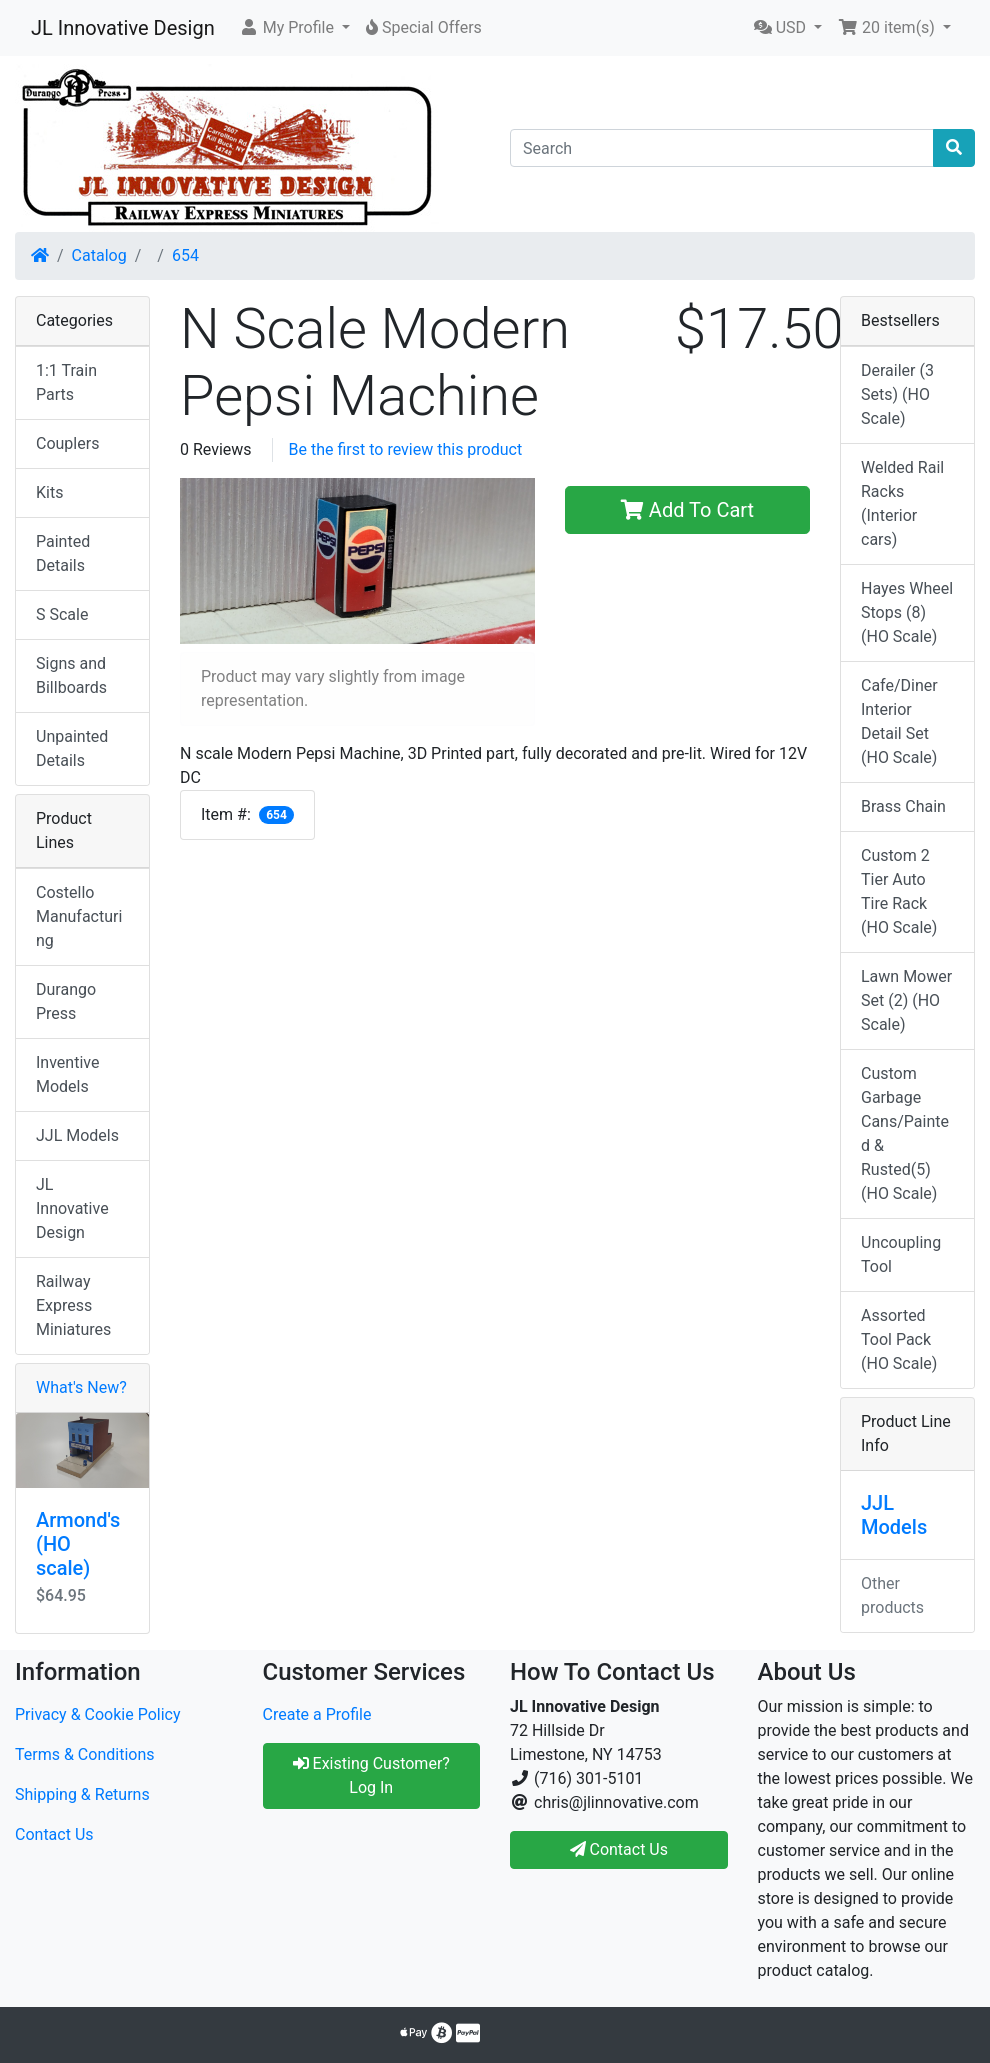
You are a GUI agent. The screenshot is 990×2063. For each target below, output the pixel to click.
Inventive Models (67, 1074)
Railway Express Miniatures (73, 1305)
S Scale (62, 614)
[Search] (722, 148)
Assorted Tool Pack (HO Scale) (899, 1339)
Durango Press (66, 1001)
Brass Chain (903, 806)
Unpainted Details (72, 748)
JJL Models (77, 1135)
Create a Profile (317, 1714)
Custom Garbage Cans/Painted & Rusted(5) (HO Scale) (905, 1133)
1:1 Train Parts (66, 382)
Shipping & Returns (82, 1794)
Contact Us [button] (619, 1849)
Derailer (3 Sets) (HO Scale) (897, 394)
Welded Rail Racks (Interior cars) (902, 503)
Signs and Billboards (71, 675)
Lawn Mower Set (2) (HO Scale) (906, 1000)
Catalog (99, 255)
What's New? (81, 1387)
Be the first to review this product (406, 449)
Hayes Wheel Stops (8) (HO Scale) (907, 612)
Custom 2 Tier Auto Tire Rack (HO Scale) (899, 891)
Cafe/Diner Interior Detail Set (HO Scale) (899, 721)
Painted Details (63, 553)
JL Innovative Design (123, 28)
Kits (49, 492)
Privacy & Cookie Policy (98, 1714)
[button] (294, 28)
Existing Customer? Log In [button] (371, 1775)
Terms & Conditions (85, 1754)
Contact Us (54, 1834)
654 (185, 255)
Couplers (67, 443)
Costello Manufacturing (79, 916)
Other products (892, 1595)
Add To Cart (687, 510)
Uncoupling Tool (901, 1254)
